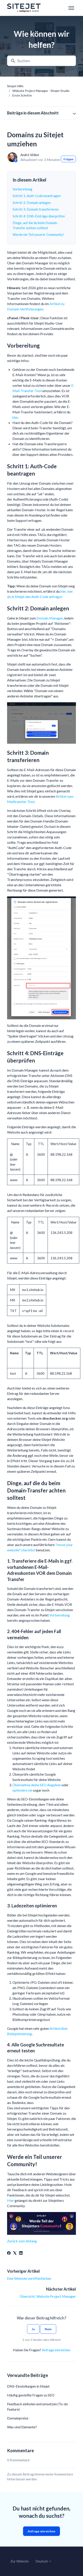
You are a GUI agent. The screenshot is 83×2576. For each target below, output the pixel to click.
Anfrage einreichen (56, 2350)
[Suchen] (41, 61)
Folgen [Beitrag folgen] (68, 159)
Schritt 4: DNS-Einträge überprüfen (39, 216)
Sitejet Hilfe (15, 86)
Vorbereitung (22, 189)
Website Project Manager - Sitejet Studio (40, 91)
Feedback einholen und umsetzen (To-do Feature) (37, 2406)
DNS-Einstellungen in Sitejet (28, 2386)
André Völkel (29, 155)
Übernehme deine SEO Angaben (36, 1785)
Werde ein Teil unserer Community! (38, 234)
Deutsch (43, 2561)
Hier (10, 2200)
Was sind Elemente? (22, 2427)
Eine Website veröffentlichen (29, 2278)
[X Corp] (15, 2253)
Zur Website (19, 2561)
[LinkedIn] (21, 2253)
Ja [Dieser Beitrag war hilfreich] (33, 2329)
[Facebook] (9, 2253)
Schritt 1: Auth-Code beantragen (37, 196)
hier (15, 417)
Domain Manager (50, 618)
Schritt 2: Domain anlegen (32, 203)
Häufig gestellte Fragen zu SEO (30, 2395)
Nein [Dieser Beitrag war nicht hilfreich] (48, 2329)
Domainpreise (17, 2418)
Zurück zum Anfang (22, 2241)
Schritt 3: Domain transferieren (36, 209)
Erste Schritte (22, 95)
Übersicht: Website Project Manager (47, 2296)
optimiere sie (22, 1790)
